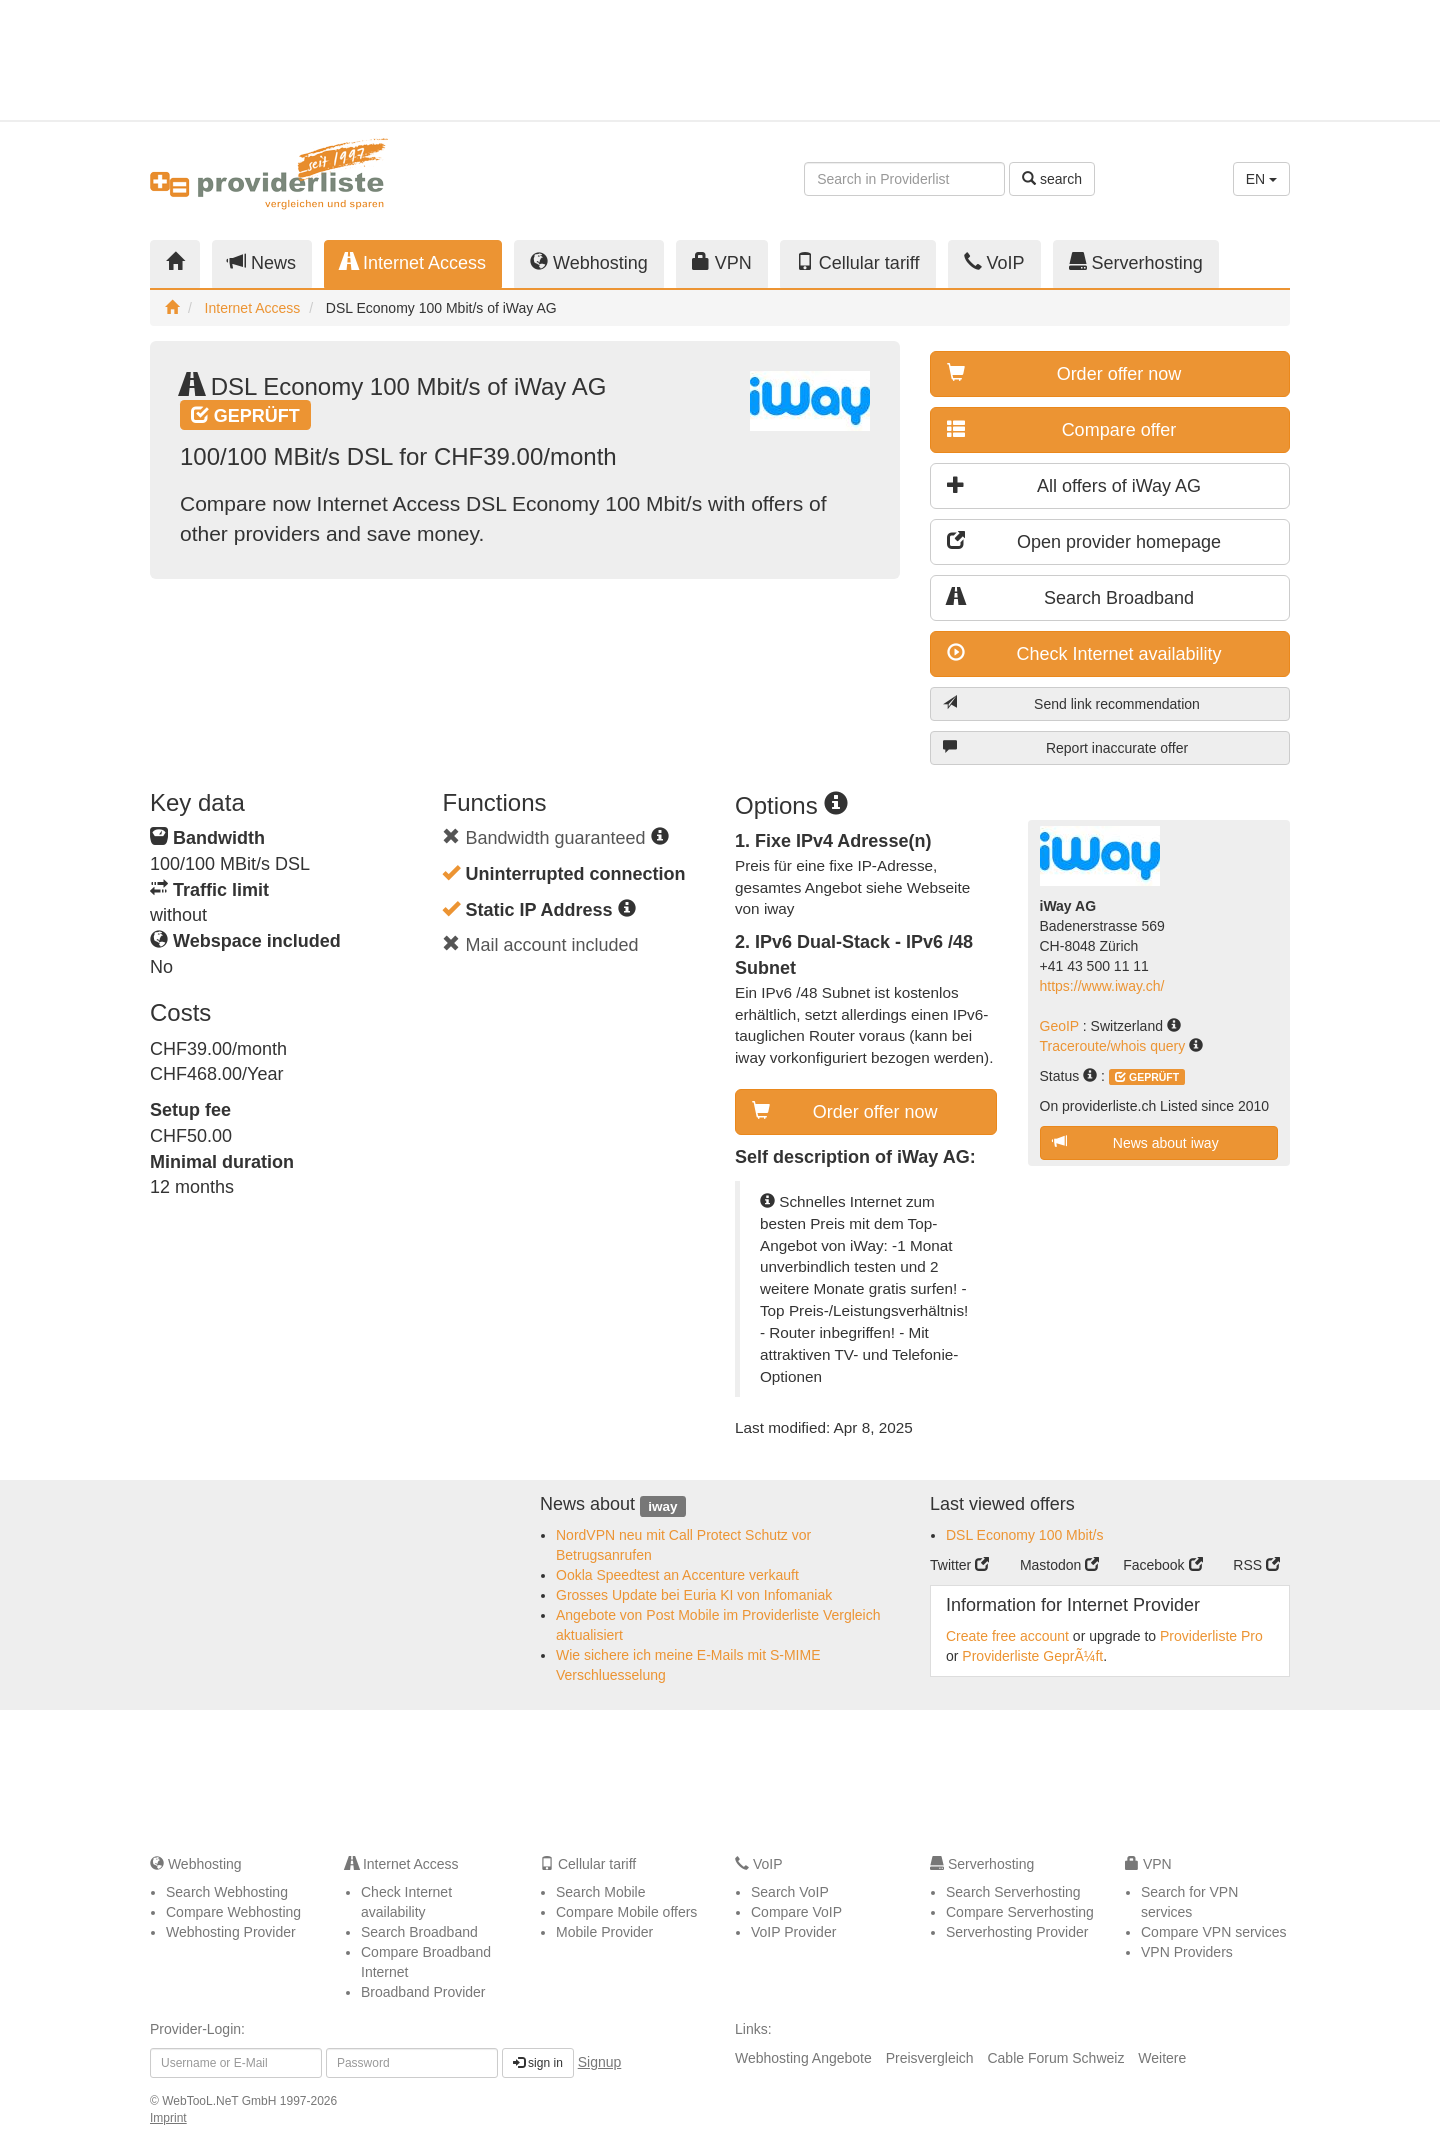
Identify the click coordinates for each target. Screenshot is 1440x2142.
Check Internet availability (1084, 653)
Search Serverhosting (1013, 1892)
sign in (538, 2063)
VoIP (994, 262)
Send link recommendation (1071, 703)
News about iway (1136, 1142)
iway (662, 1505)
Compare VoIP (796, 1912)
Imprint (168, 2118)
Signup (600, 2062)
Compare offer (1061, 429)
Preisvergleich (930, 2058)
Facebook (1162, 1565)
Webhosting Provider (231, 1932)
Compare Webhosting (233, 1912)
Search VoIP (790, 1892)
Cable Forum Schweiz (1055, 2058)
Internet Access (413, 262)
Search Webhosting (227, 1892)
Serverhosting (1136, 262)
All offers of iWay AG (1074, 485)
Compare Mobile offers (626, 1912)
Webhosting (589, 262)
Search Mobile (601, 1892)
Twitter (959, 1565)
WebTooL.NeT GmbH (221, 2101)
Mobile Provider (604, 1932)
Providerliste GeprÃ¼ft (1032, 1656)
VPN (722, 262)
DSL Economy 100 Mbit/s (1024, 1535)
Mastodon (1059, 1565)
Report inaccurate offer (1065, 747)
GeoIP (1061, 1026)
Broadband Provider (423, 1992)
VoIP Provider (793, 1932)
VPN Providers (1187, 1952)
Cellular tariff (858, 262)
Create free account (1007, 1636)
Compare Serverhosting (1020, 1912)
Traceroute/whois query (1115, 1046)
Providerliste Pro (1211, 1636)
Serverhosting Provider (1017, 1932)
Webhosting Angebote (803, 2058)
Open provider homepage (1084, 541)
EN (1261, 179)
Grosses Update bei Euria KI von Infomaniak (694, 1595)
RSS (1256, 1565)
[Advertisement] (1110, 60)
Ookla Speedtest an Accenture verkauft (677, 1575)
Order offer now (1064, 373)
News (262, 262)
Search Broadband (1070, 597)
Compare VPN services (1214, 1932)
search (1052, 179)
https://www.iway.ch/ (1102, 986)
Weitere (1162, 2058)
